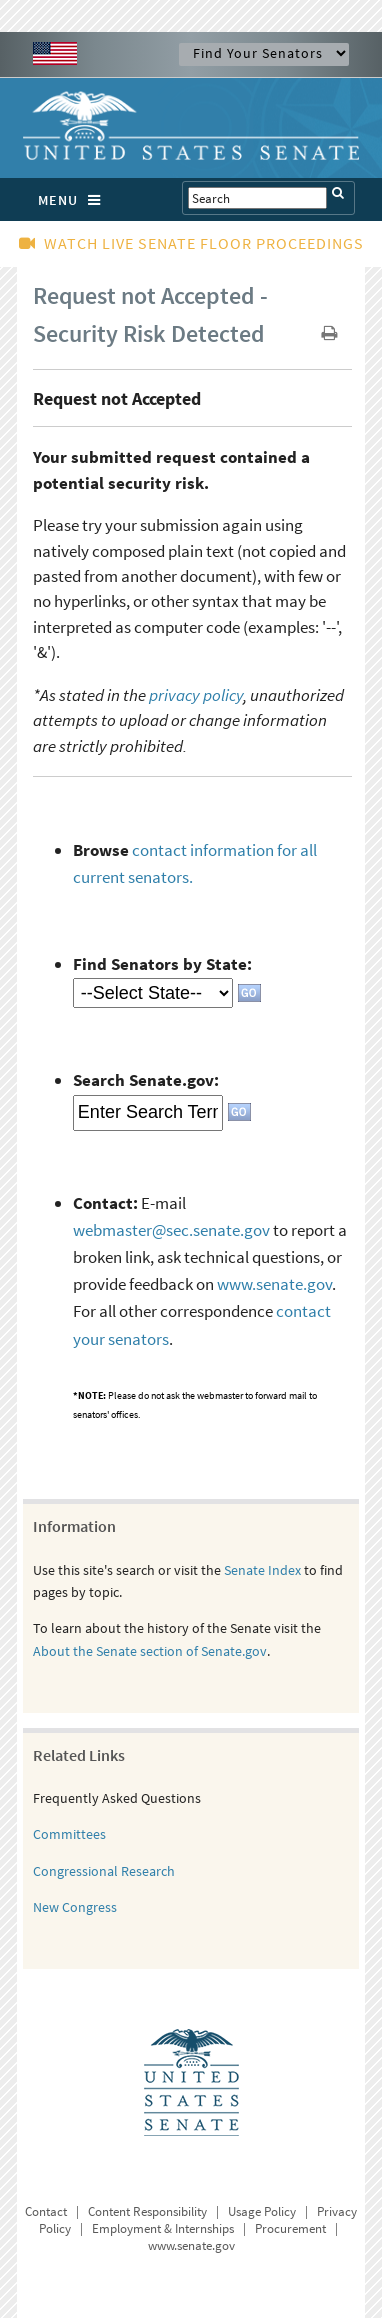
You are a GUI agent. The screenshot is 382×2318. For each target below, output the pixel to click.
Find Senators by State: (162, 964)
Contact (46, 2211)
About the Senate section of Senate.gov (150, 1651)
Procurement (290, 2228)
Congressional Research (104, 1871)
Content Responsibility (147, 2211)
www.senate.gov (274, 1284)
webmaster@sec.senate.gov (171, 1230)
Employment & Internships (163, 2228)
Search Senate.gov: (146, 1080)
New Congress (75, 1907)
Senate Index (262, 1570)
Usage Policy (262, 2211)
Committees (69, 1834)
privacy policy (196, 695)
